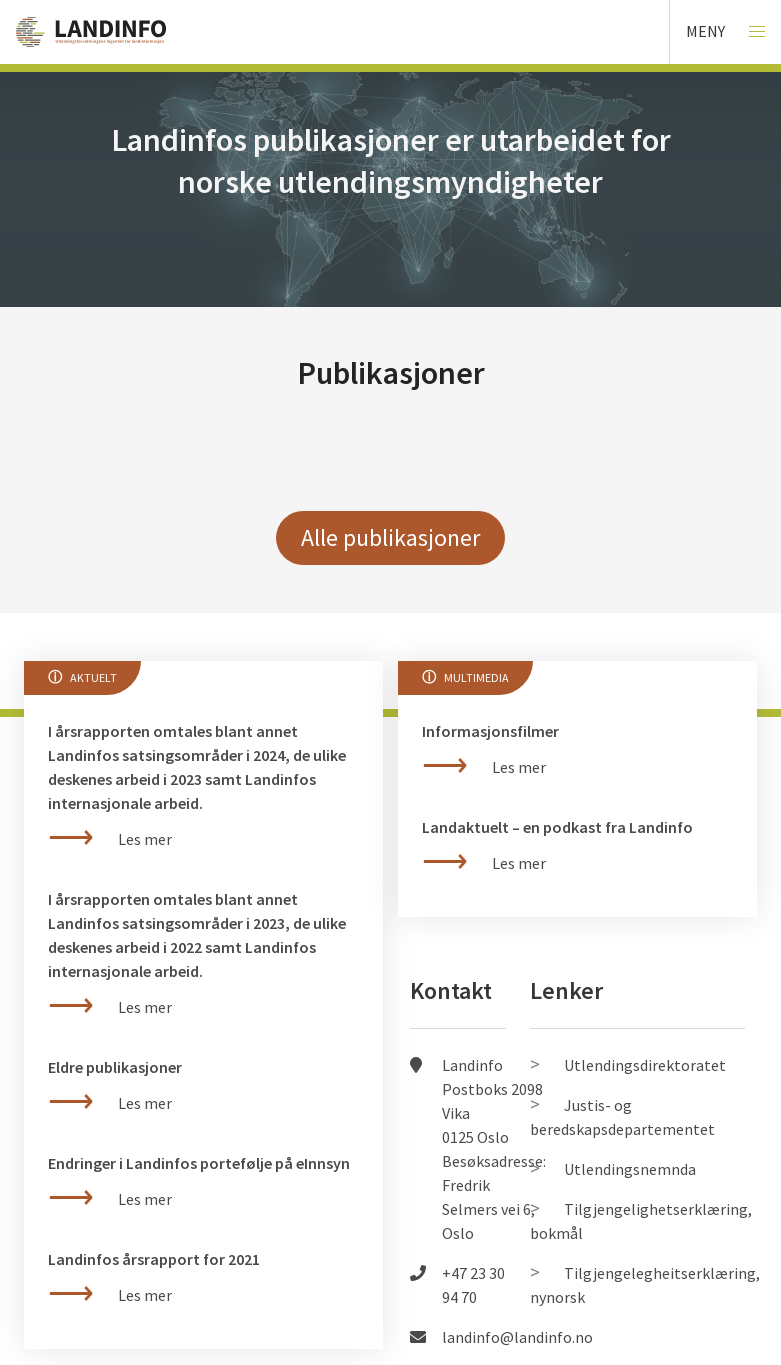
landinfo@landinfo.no (517, 1337)
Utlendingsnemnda (630, 1169)
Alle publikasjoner (390, 537)
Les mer (145, 1295)
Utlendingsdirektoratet (645, 1065)
